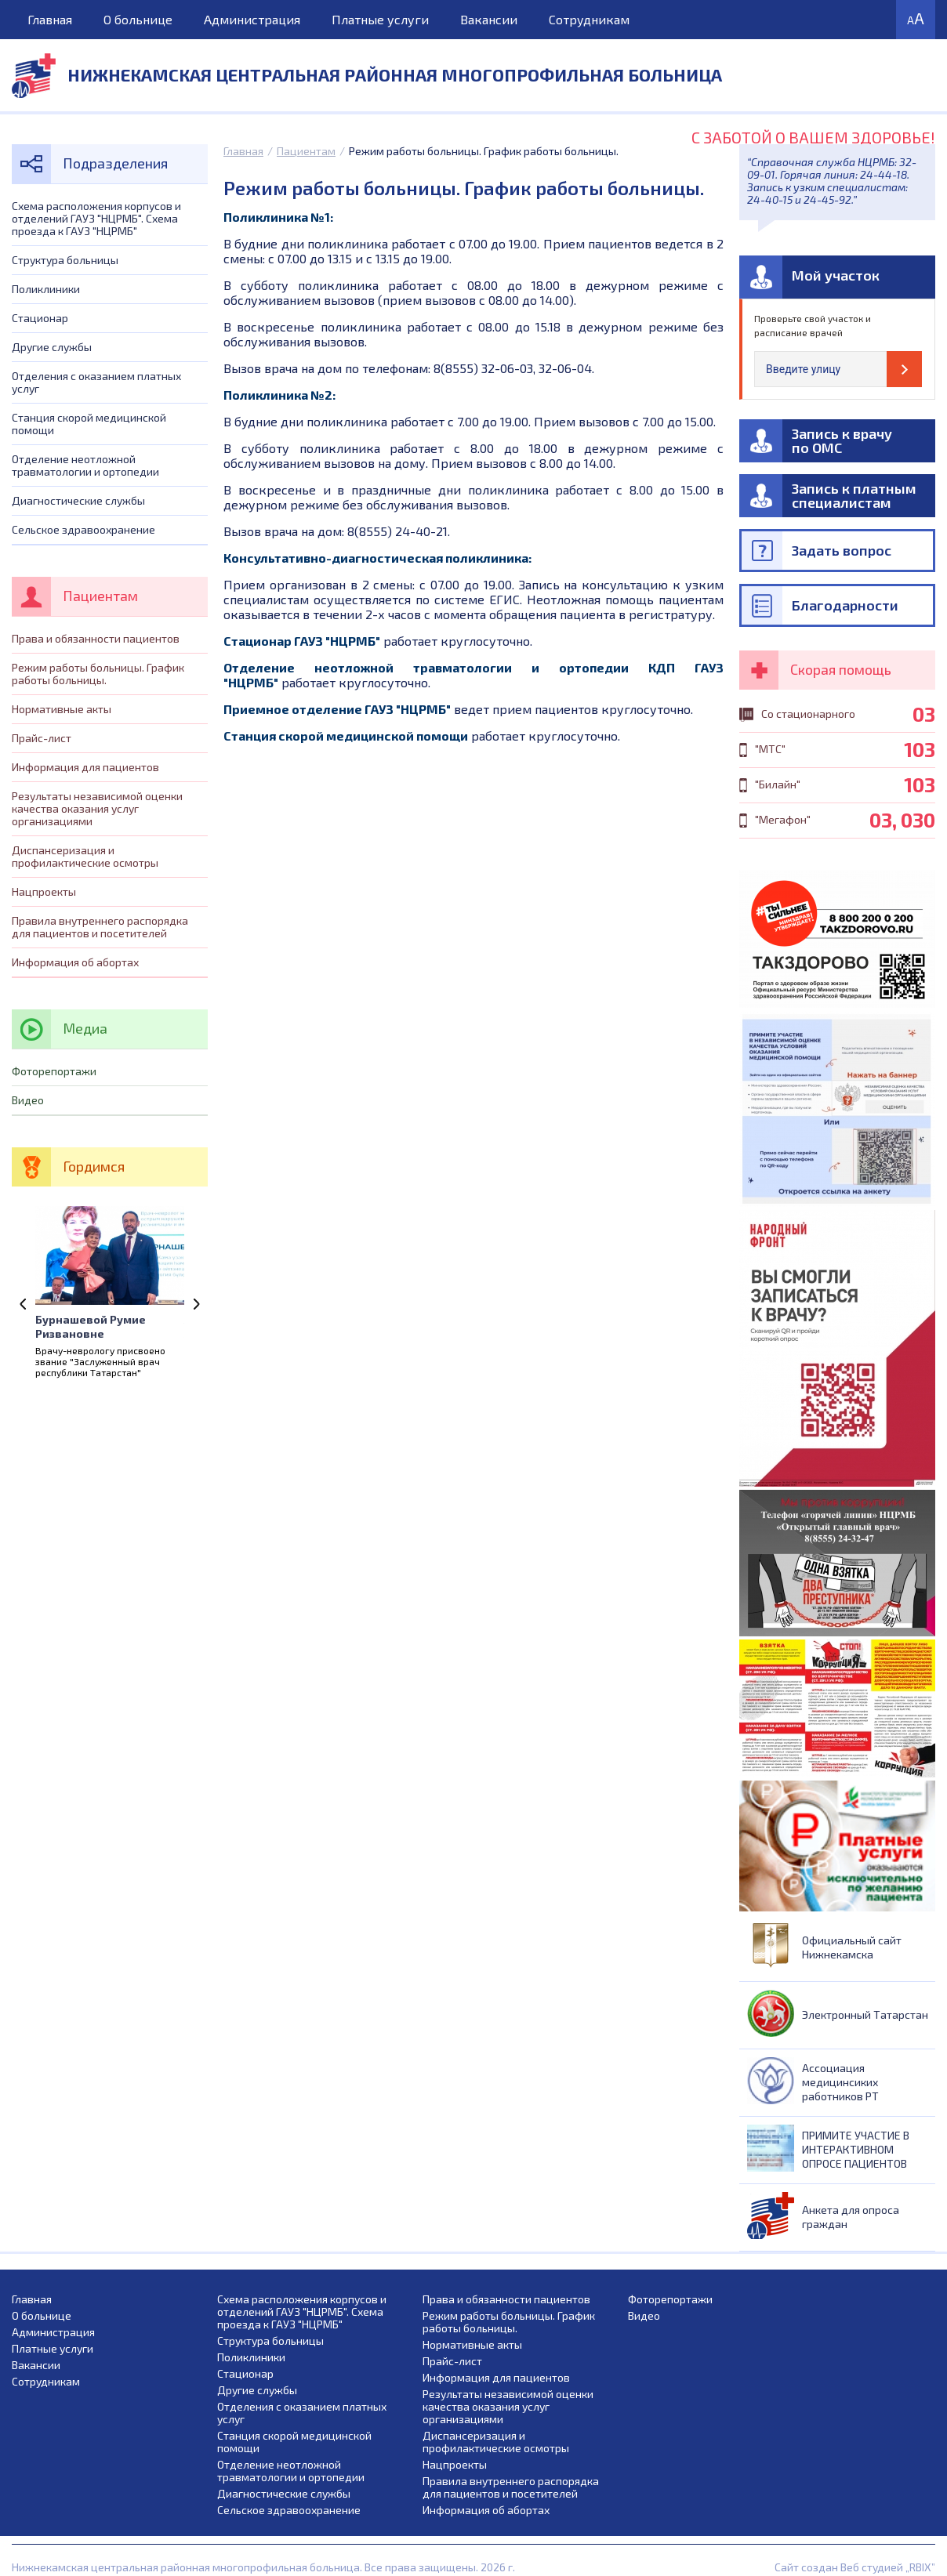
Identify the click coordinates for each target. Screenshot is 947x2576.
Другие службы (52, 346)
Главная (49, 19)
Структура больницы (65, 259)
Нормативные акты (61, 709)
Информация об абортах (75, 962)
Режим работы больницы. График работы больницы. (98, 674)
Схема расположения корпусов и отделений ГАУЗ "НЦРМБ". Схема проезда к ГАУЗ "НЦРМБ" (96, 218)
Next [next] (196, 1304)
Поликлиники (46, 288)
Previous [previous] (23, 1304)
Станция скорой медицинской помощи (89, 424)
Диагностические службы (78, 500)
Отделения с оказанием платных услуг (96, 382)
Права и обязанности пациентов (96, 638)
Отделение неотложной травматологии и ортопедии (85, 465)
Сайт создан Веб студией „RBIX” (855, 2567)
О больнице (137, 19)
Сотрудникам (589, 19)
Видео (28, 1100)
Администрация (252, 19)
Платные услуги (380, 19)
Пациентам (306, 151)
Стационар (40, 317)
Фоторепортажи (54, 1071)
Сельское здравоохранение (83, 529)
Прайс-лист (41, 738)
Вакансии (488, 19)
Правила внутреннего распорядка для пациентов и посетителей (100, 927)
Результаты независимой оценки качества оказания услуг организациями (97, 808)
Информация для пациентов (85, 767)
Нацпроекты (44, 891)
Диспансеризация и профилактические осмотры (85, 856)
